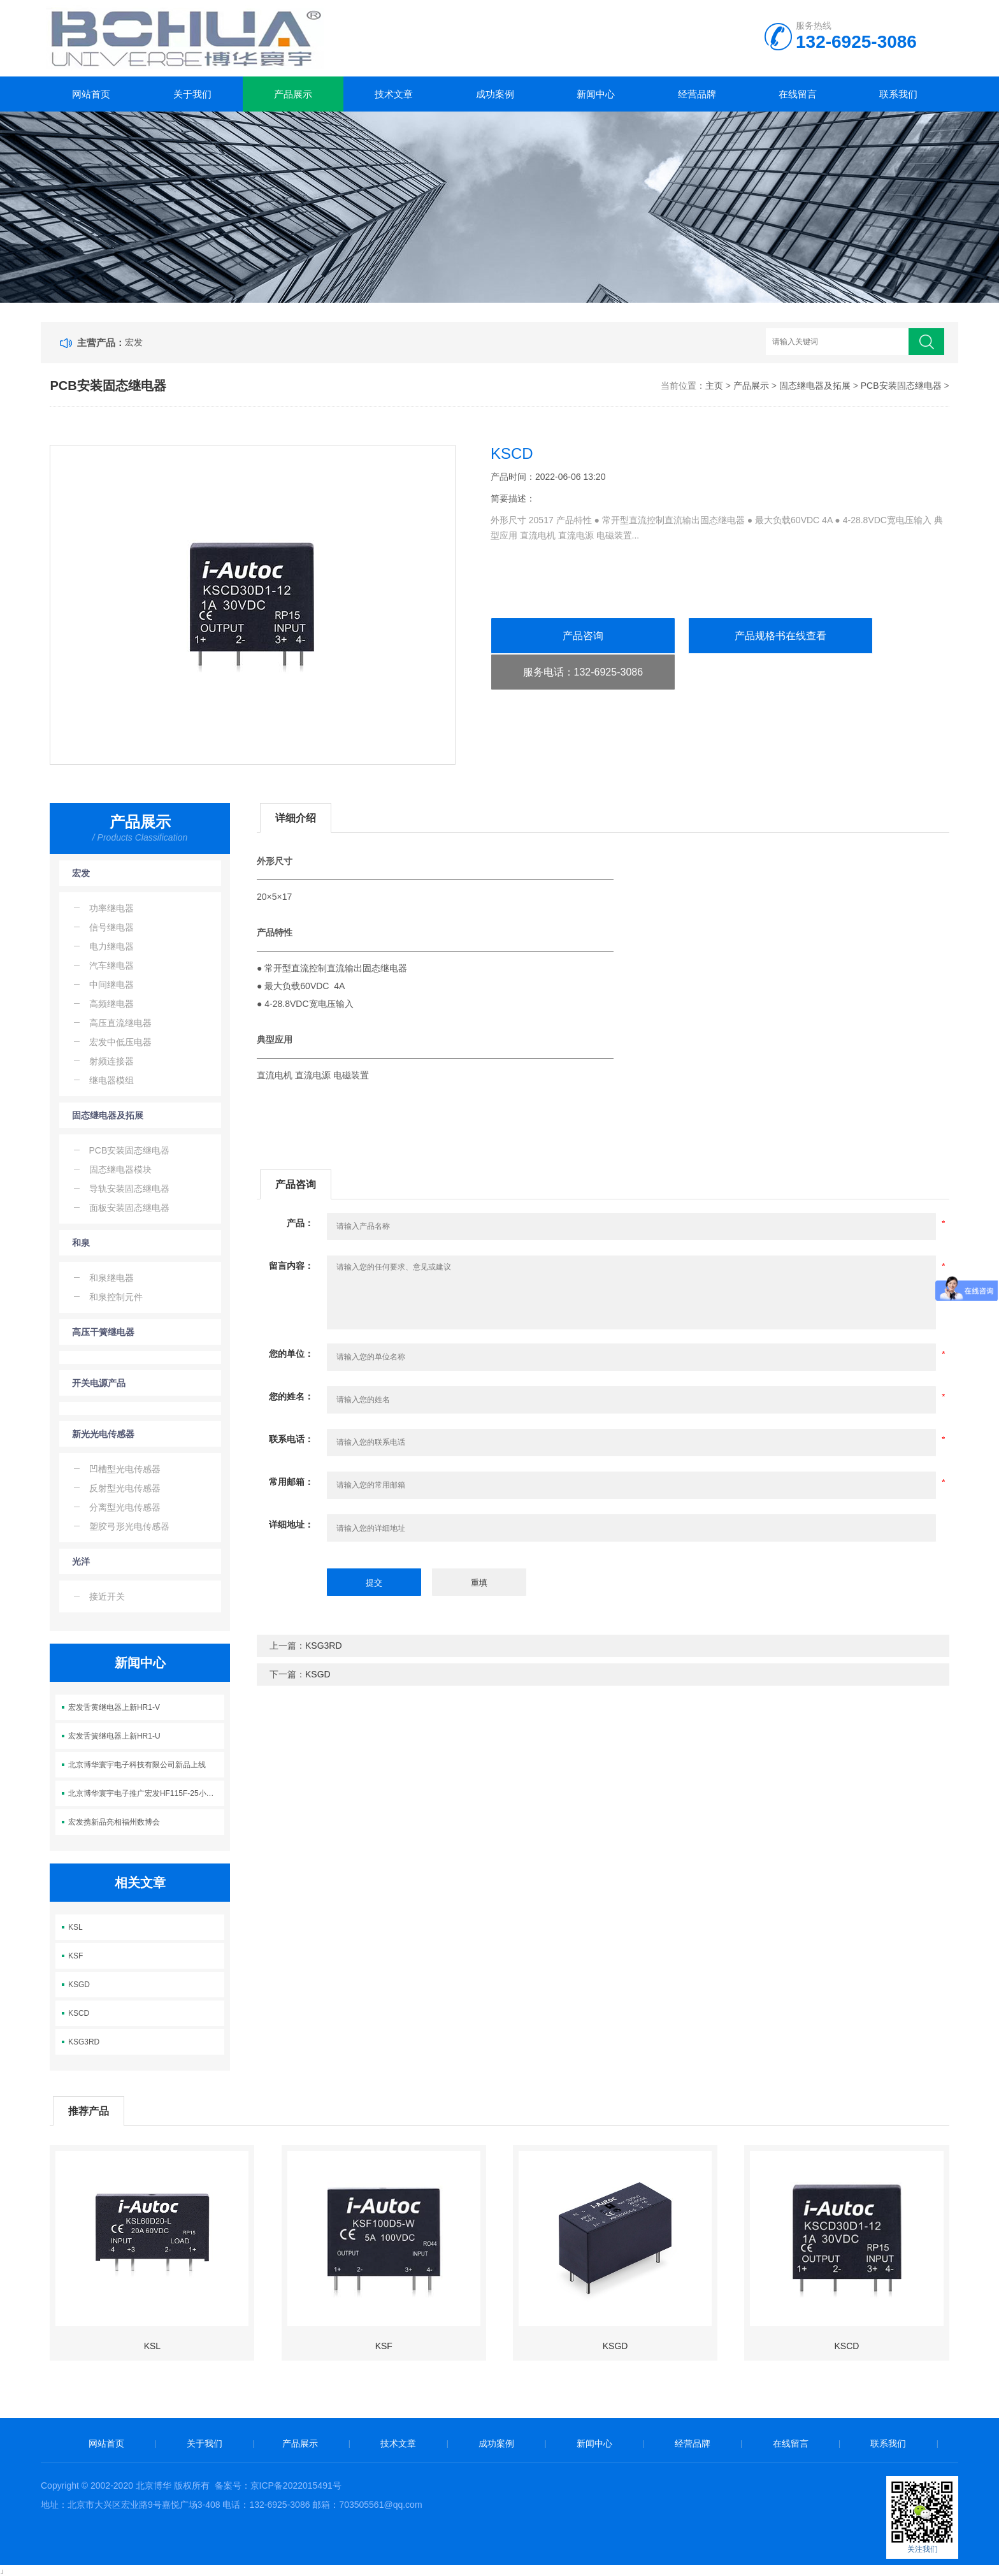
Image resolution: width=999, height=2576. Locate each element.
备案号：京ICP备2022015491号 (278, 2485)
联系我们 (898, 94)
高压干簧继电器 (103, 1332)
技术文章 (394, 94)
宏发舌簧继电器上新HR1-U (114, 1736)
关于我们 (192, 94)
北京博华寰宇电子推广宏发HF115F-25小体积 (145, 1793)
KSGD (79, 1984)
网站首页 (91, 94)
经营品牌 (697, 94)
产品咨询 (583, 635)
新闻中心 (596, 94)
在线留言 (798, 94)
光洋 (81, 1561)
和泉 (81, 1243)
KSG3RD (83, 2041)
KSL (75, 1927)
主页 (714, 385)
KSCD (78, 2013)
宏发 (134, 342)
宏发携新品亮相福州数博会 (114, 1822)
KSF (75, 1955)
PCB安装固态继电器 (901, 385)
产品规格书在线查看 (780, 635)
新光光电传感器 (103, 1434)
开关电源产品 (99, 1383)
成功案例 (495, 94)
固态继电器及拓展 (815, 385)
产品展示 (293, 94)
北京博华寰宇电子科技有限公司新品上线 (137, 1764)
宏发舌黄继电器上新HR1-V (114, 1707)
